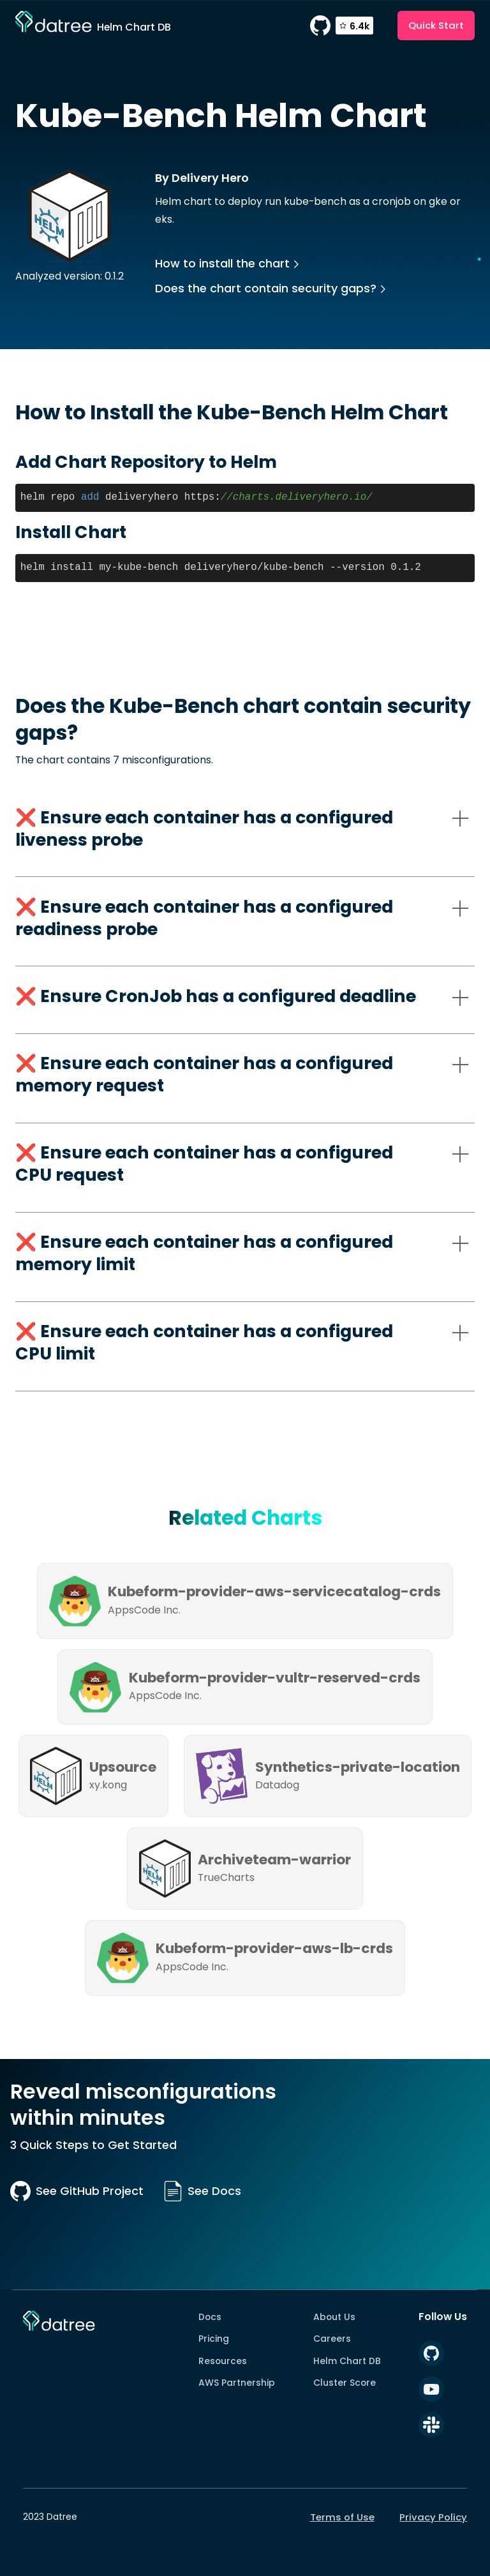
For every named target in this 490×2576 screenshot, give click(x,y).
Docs (209, 2316)
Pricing (213, 2338)
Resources (222, 2361)
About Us (334, 2316)
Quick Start (436, 25)
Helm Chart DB (347, 2361)
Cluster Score (344, 2382)
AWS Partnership (236, 2382)
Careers (332, 2338)
